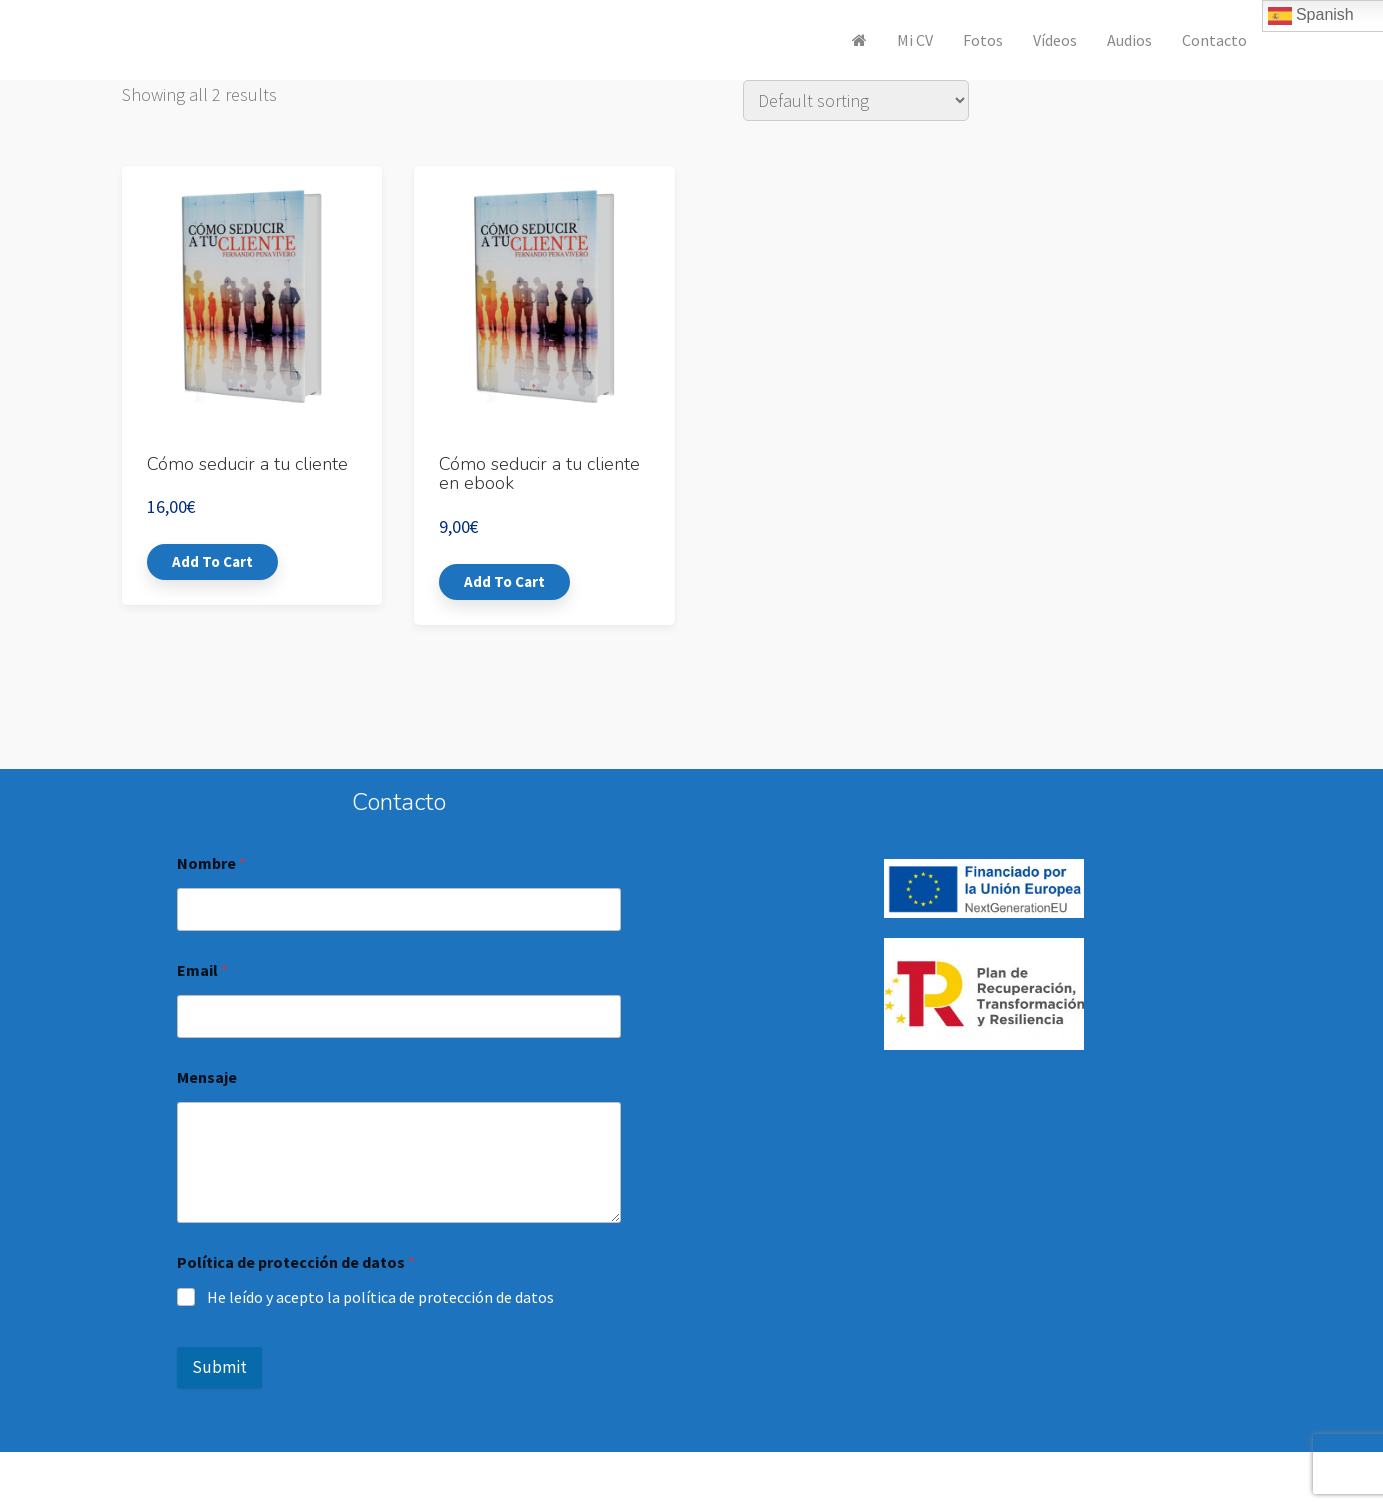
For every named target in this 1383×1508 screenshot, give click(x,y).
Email (202, 970)
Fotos (983, 40)
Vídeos (1055, 40)
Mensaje (207, 1077)
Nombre (211, 863)
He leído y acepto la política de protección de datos (380, 1297)
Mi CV (915, 40)
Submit (219, 1367)
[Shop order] (856, 100)
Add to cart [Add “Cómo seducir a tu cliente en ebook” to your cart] (504, 581)
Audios (1129, 40)
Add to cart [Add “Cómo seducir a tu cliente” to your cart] (212, 561)
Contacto (1214, 40)
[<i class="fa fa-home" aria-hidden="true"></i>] (859, 40)
